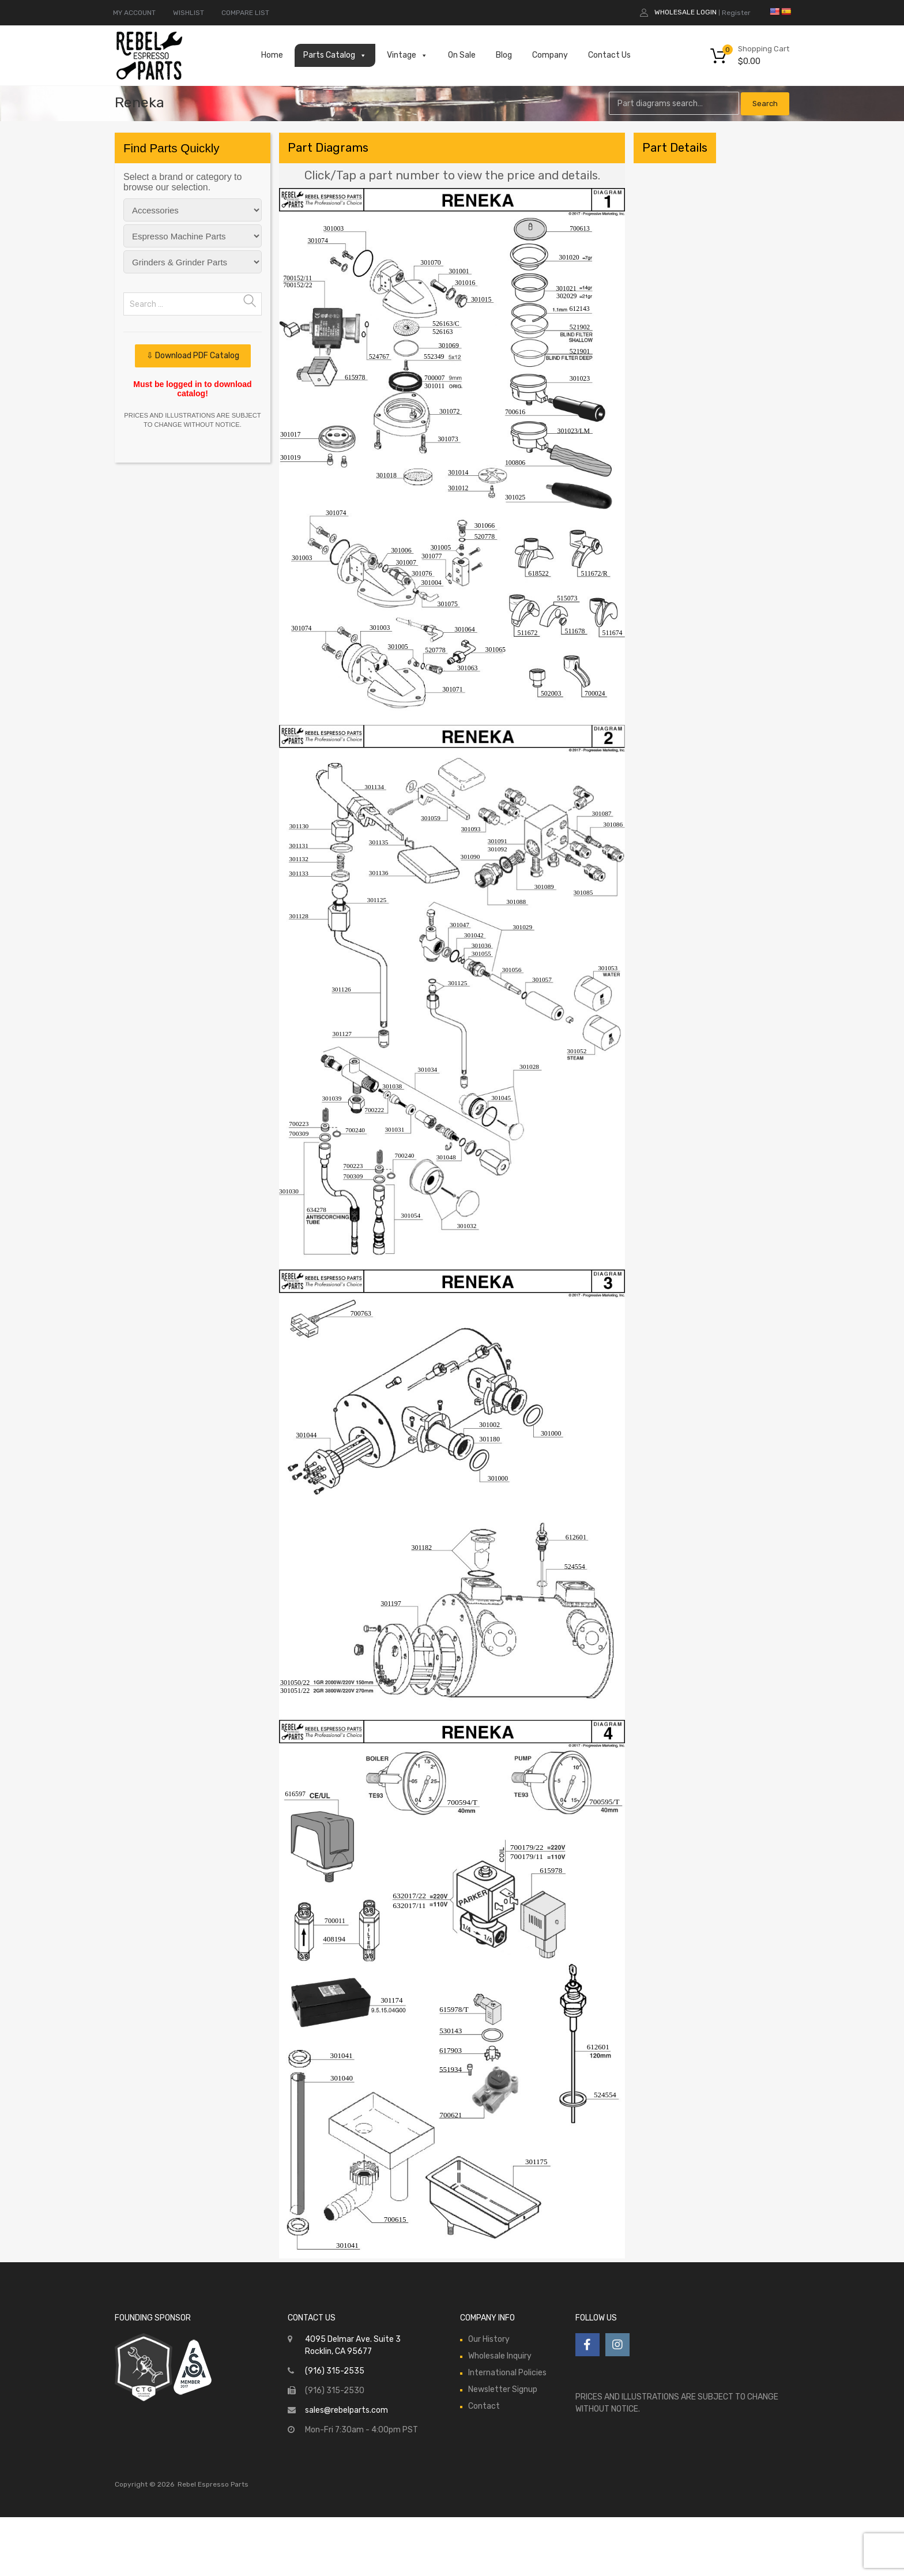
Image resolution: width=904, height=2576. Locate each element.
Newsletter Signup (502, 2389)
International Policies (507, 2373)
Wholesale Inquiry (500, 2356)
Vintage (407, 55)
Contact (484, 2406)
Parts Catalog (335, 55)
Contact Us (609, 55)
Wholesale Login (685, 12)
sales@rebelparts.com (346, 2410)
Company (550, 55)
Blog (504, 55)
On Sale (462, 55)
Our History (489, 2339)
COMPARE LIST (245, 13)
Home (272, 55)
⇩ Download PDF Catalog (192, 356)
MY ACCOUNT (134, 13)
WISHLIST (188, 13)
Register (736, 13)
